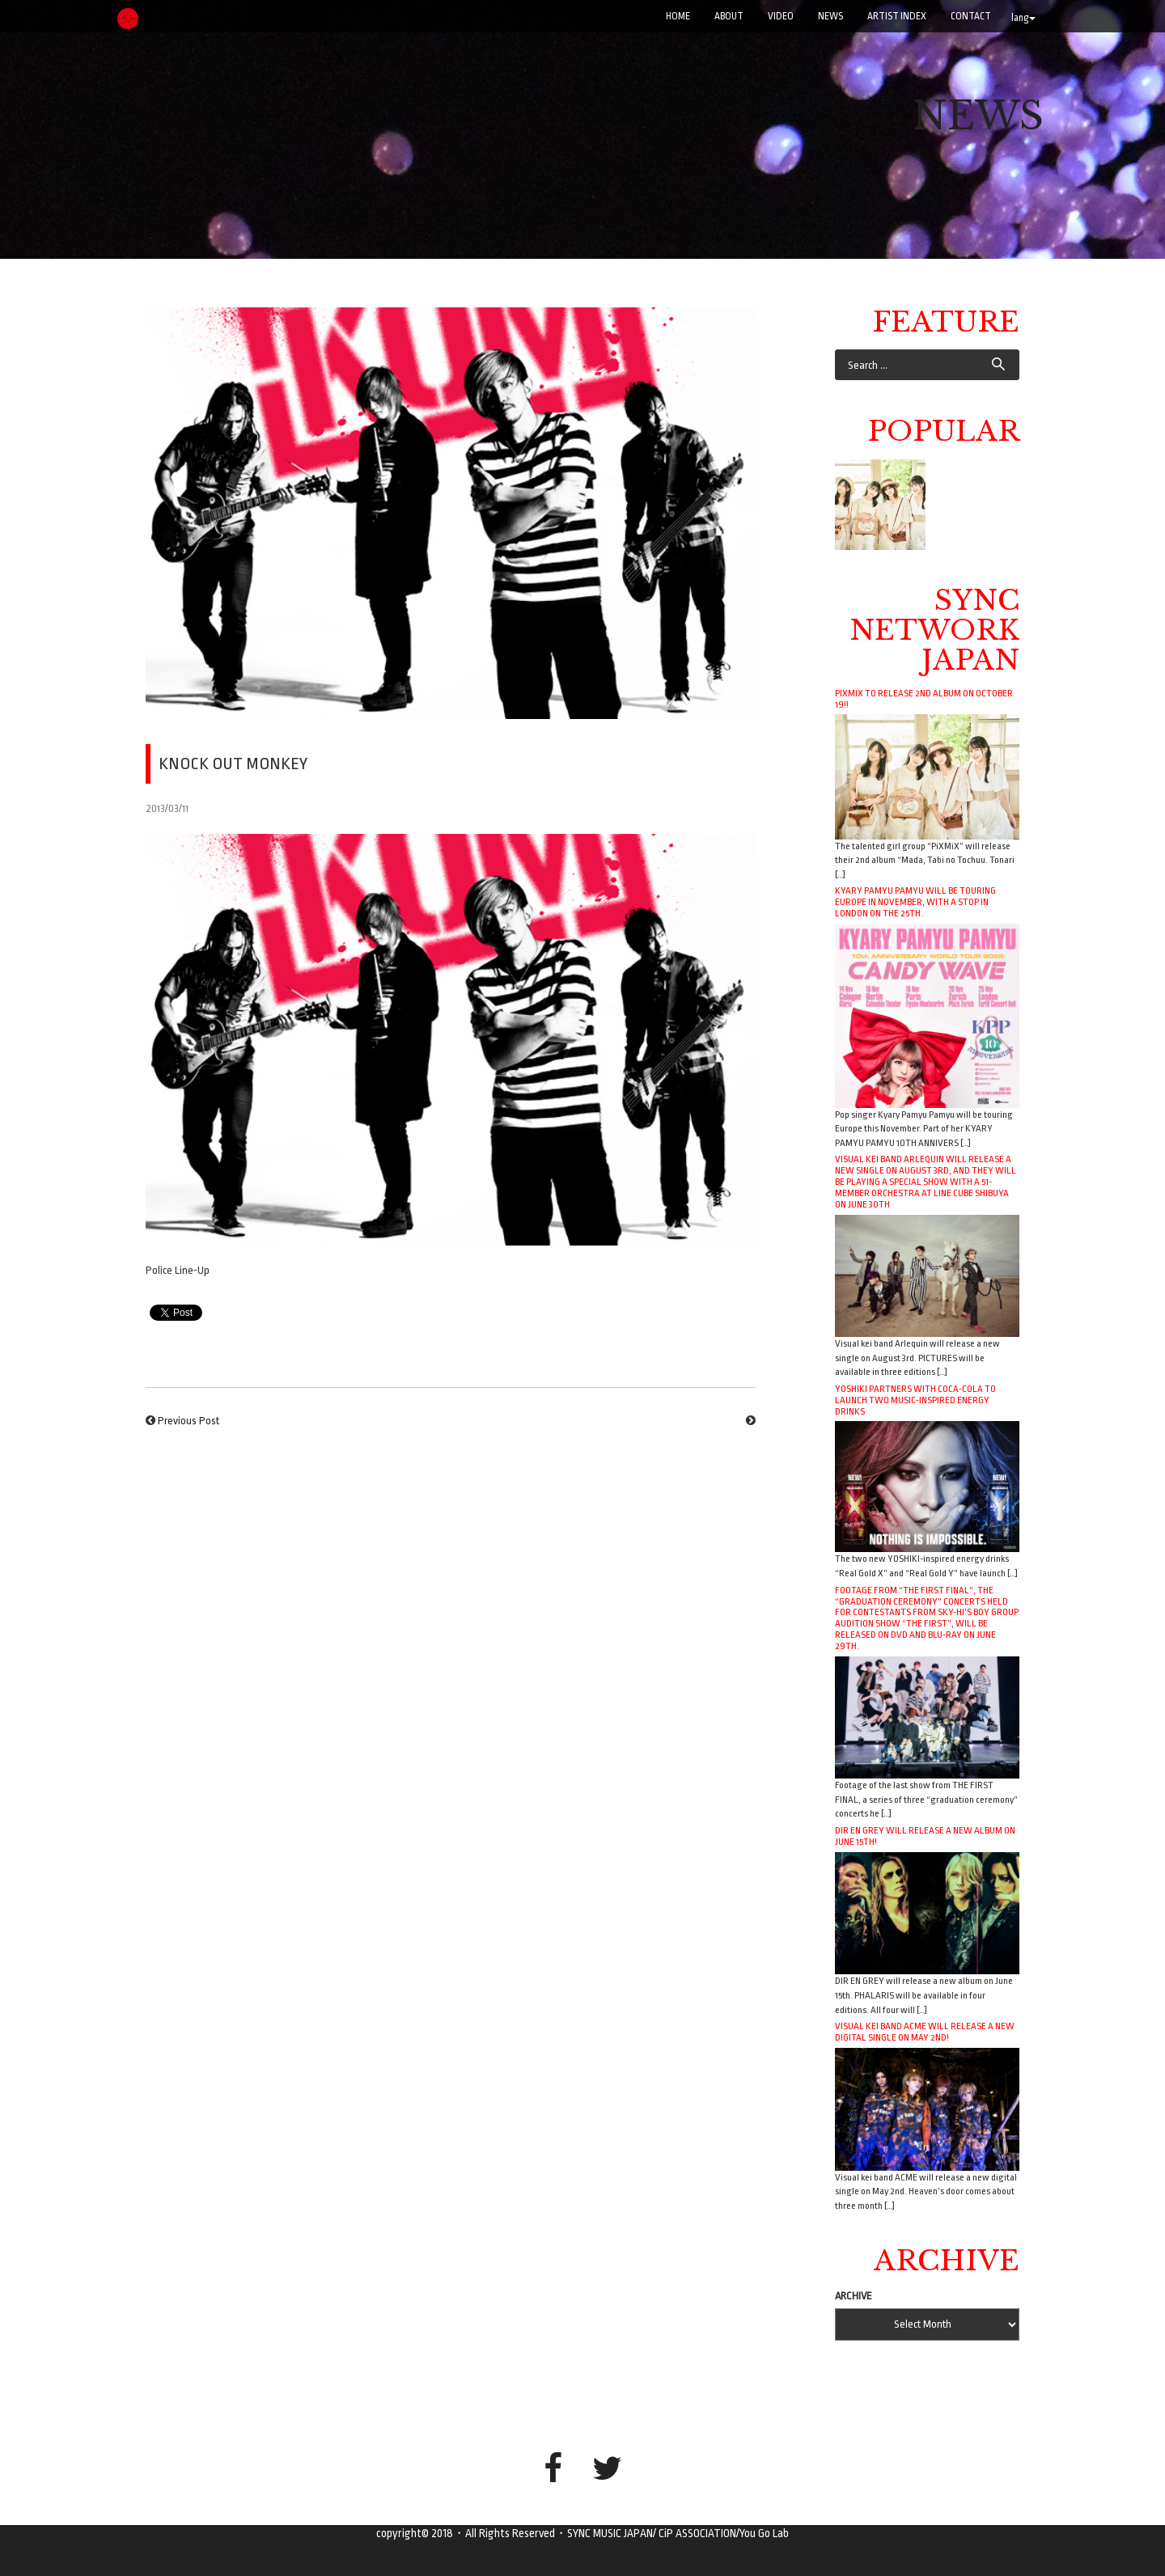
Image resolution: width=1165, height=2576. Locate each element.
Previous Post (188, 1421)
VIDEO (781, 16)
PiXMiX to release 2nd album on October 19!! (924, 698)
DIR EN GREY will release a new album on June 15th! (925, 1836)
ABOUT (728, 16)
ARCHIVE (853, 2296)
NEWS (830, 16)
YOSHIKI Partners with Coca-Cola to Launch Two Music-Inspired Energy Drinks (915, 1400)
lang (1023, 17)
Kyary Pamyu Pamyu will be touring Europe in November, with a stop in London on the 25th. (915, 902)
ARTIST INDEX (896, 16)
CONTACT (971, 16)
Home (678, 16)
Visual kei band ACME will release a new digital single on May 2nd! (925, 2031)
